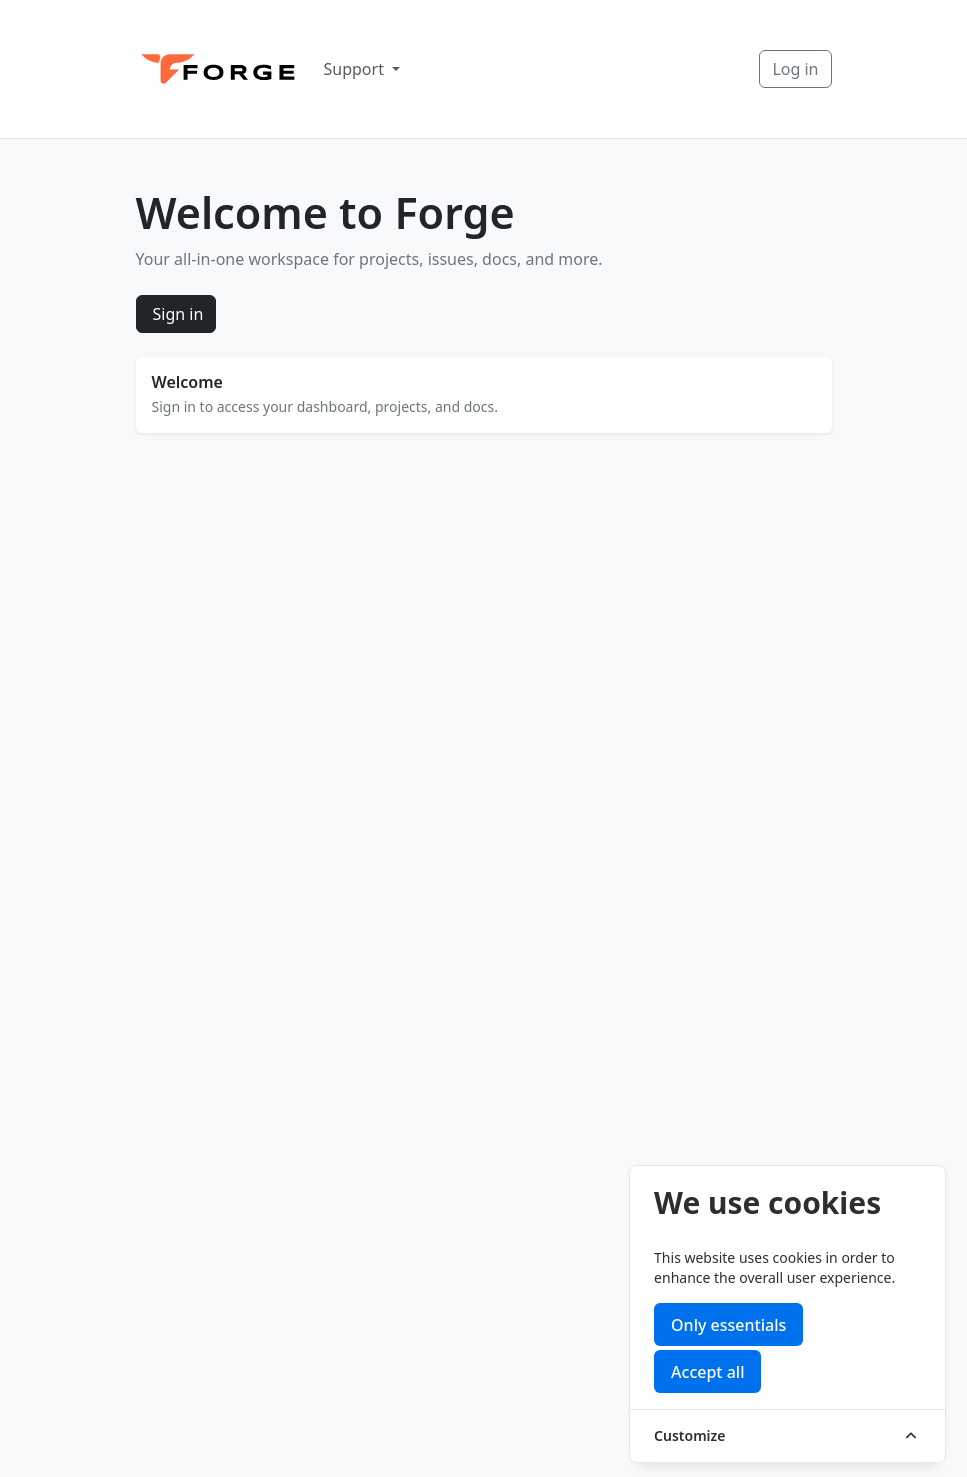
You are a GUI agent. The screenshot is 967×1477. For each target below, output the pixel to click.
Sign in (178, 314)
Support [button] (356, 69)
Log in (795, 69)
